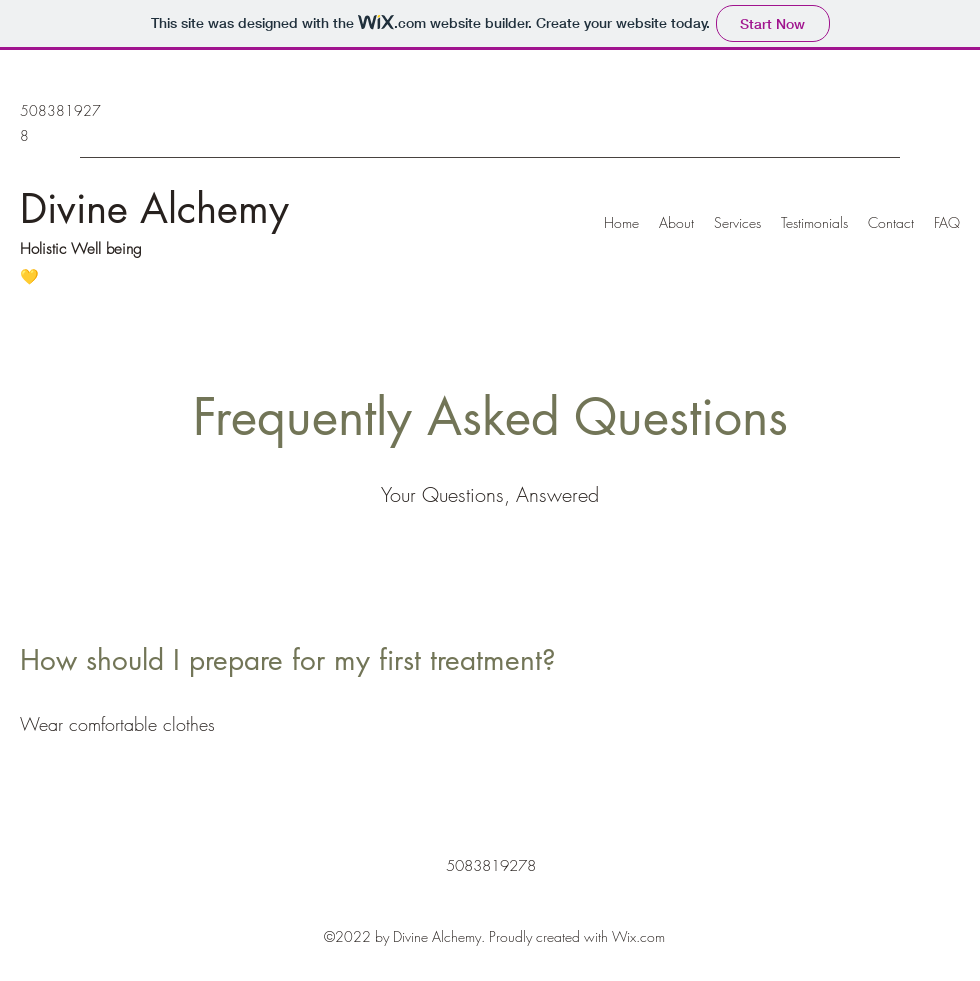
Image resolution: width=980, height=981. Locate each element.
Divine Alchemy (154, 209)
